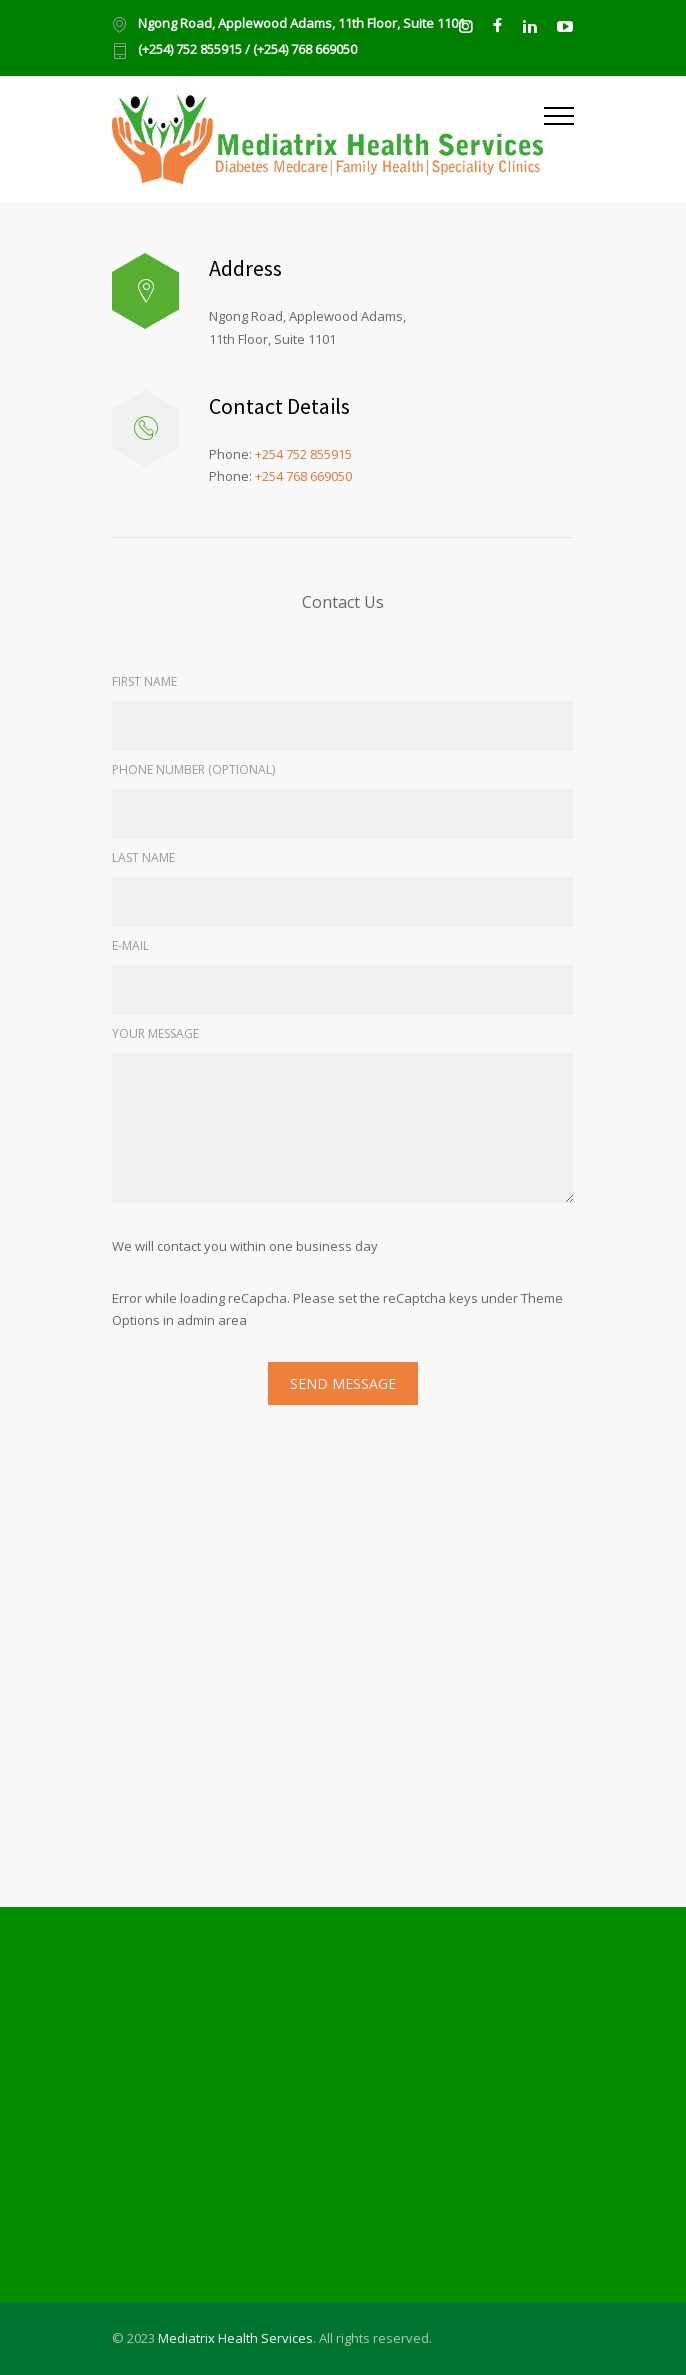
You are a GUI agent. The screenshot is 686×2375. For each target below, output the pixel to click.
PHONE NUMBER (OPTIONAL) (193, 769)
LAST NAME (143, 857)
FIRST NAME (144, 681)
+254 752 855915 (303, 454)
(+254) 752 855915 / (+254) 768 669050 (247, 50)
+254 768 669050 (303, 476)
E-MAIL (130, 945)
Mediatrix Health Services (235, 2338)
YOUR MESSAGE (155, 1033)
